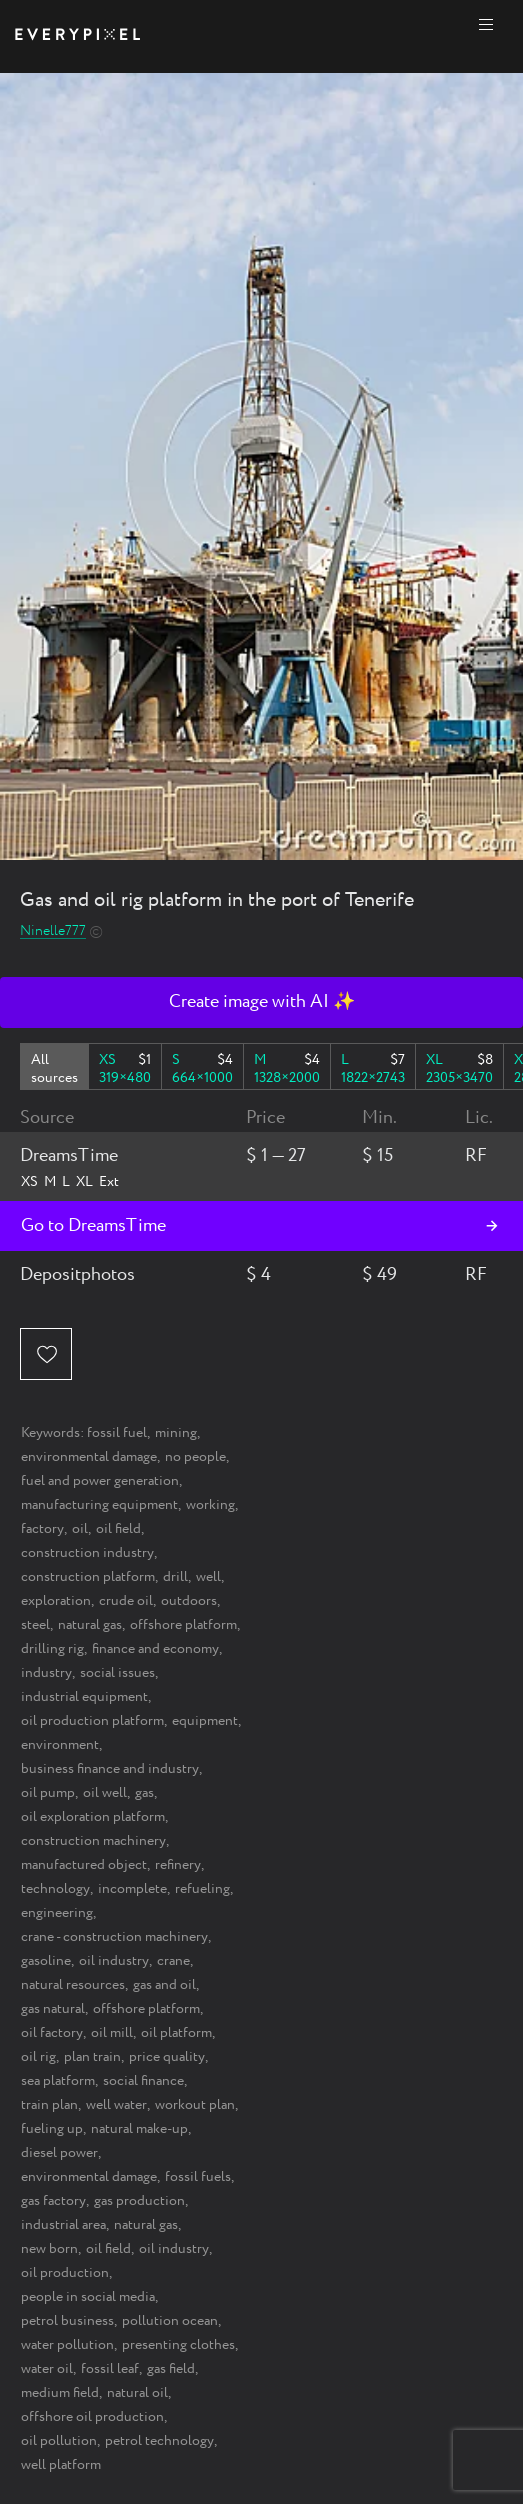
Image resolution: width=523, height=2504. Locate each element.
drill (175, 1577)
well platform (61, 2465)
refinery (178, 1865)
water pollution (67, 2345)
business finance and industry (110, 1769)
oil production (65, 2273)
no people (195, 1457)
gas (144, 1793)
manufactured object (84, 1865)
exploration (56, 1601)
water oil (47, 2369)
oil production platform (92, 1721)
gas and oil (164, 1985)
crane (173, 1961)
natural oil (137, 2393)
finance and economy (155, 1649)
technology (55, 1889)
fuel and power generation (100, 1481)
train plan (49, 2105)
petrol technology (159, 2441)
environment (60, 1745)
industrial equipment (84, 1697)
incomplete (132, 1889)
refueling (202, 1889)
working (210, 1505)
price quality (167, 2057)
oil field (118, 1529)
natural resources (73, 1985)
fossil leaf (110, 2369)
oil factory (52, 2033)
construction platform (88, 1577)
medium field (60, 2393)
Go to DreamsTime (93, 1226)
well (208, 1577)
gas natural (53, 2009)
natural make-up (139, 2129)
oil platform (176, 2033)
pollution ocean (170, 2321)
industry (46, 1673)
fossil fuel (117, 1433)
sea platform (58, 2081)
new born (49, 2249)
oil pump (48, 1793)
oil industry (114, 1961)
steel (35, 1625)
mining (176, 1433)
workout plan (195, 2105)
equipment (205, 1721)
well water (116, 2105)
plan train (92, 2057)
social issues (117, 1673)
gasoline (46, 1961)
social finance (143, 2081)
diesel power (59, 2153)
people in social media (88, 2297)
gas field (171, 2369)
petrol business (67, 2321)
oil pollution (59, 2441)
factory (42, 1529)
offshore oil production (92, 2417)
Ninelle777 (53, 931)
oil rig (38, 2057)
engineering (57, 1913)
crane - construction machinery (114, 1937)
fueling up (52, 2129)
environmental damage (89, 1457)
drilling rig (52, 1649)
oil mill (112, 2033)
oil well (105, 1793)
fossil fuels (198, 2177)
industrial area (63, 2225)
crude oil (126, 1601)
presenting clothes (178, 2345)
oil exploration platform (93, 1817)
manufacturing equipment (99, 1505)
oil (80, 1529)
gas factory (53, 2201)
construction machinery (93, 1841)
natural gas (90, 1625)
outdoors (189, 1601)
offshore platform (183, 1625)
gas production (139, 2201)
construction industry (87, 1553)
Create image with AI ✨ (262, 1002)
